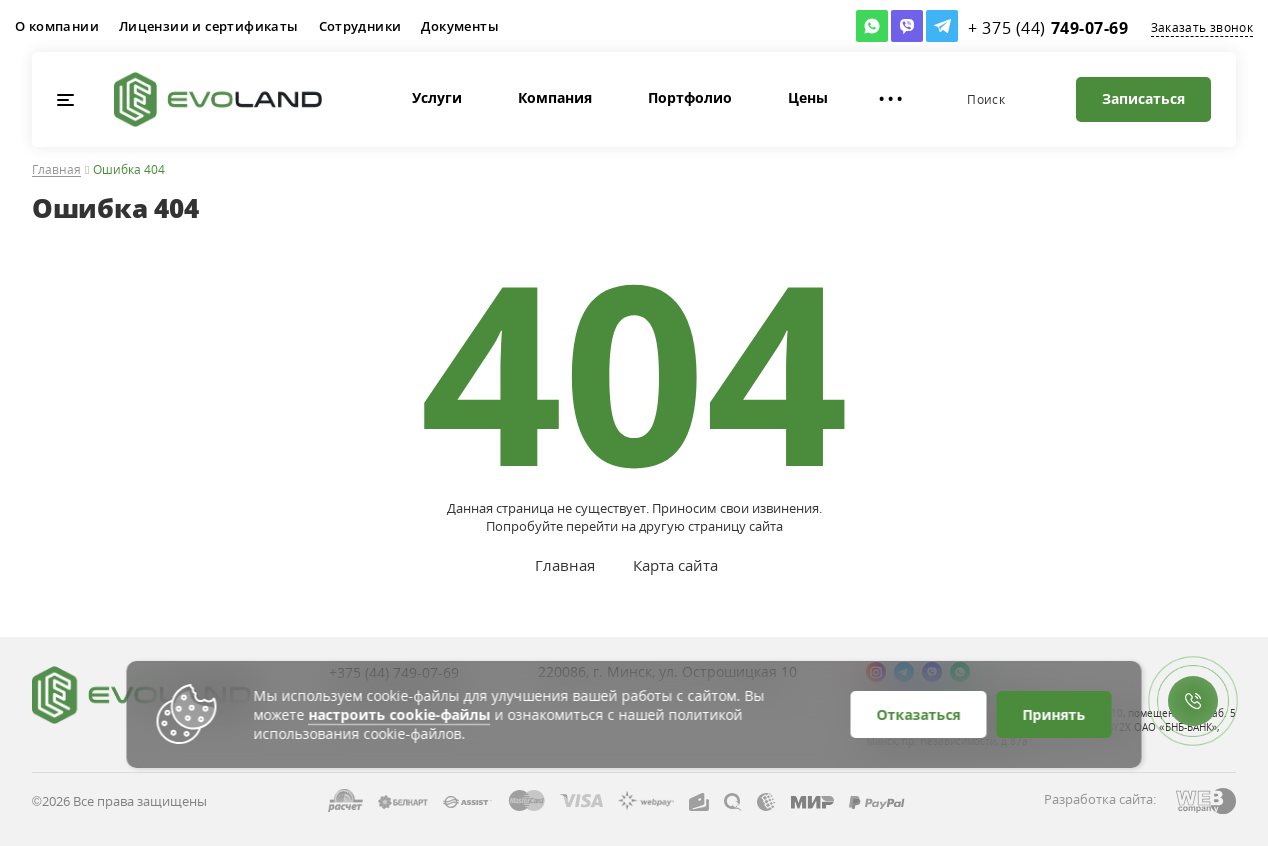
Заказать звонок (1202, 27)
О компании (57, 26)
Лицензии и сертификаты (209, 26)
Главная (56, 170)
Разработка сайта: (1100, 799)
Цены (771, 97)
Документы (460, 26)
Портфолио (653, 97)
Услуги (400, 97)
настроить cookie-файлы (400, 714)
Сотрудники (360, 26)
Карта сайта (675, 565)
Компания (518, 97)
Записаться (1143, 98)
